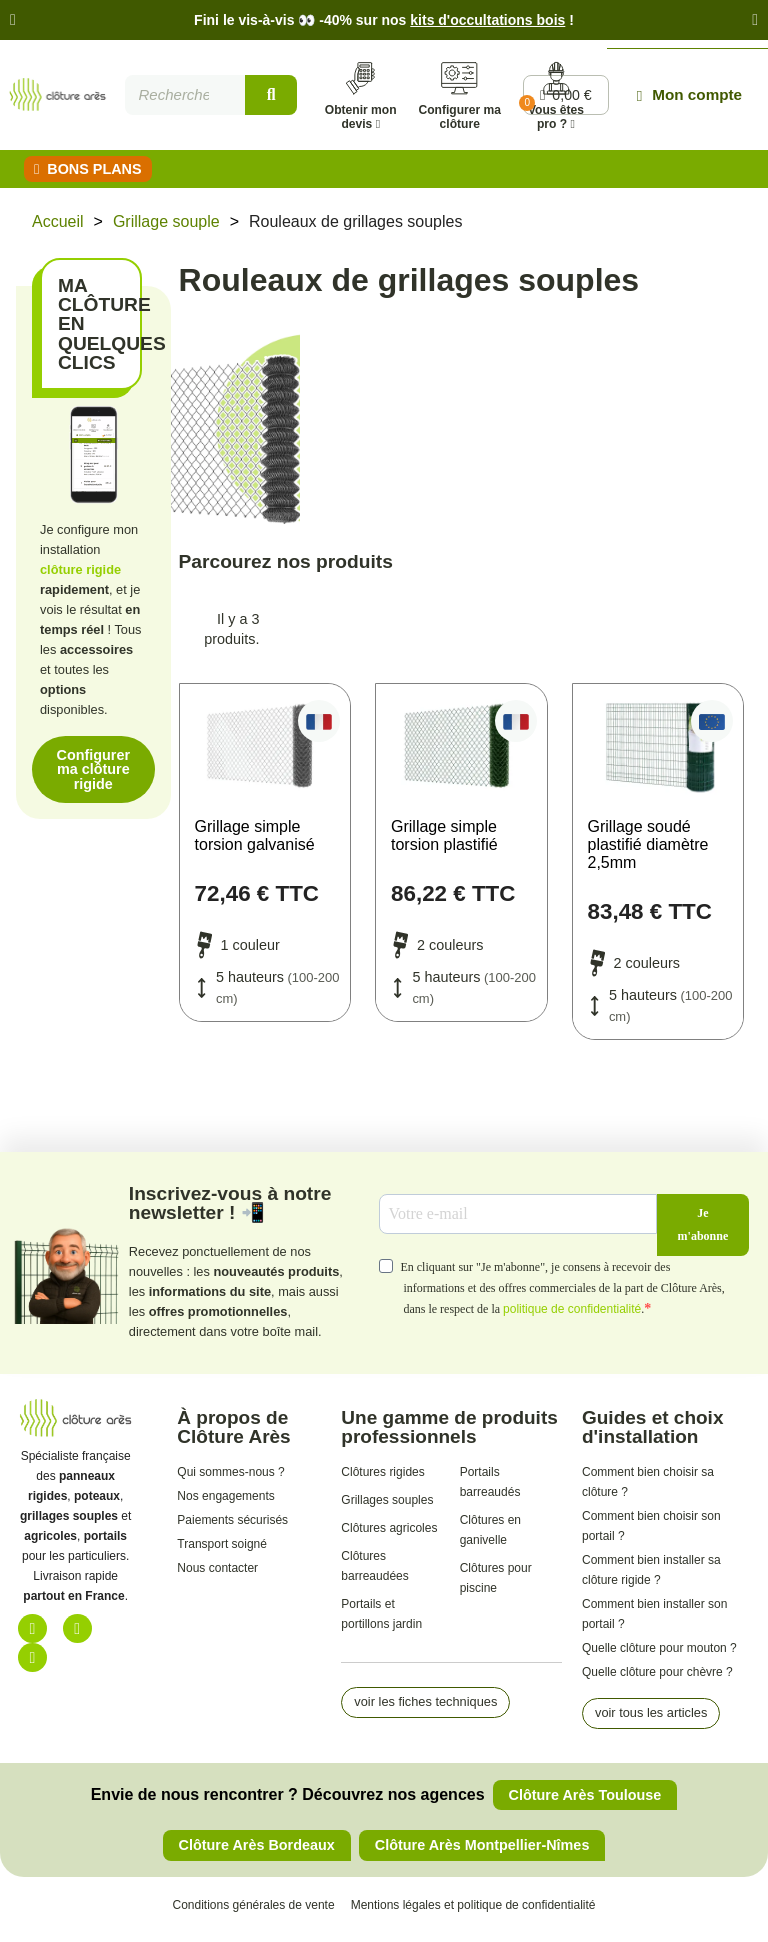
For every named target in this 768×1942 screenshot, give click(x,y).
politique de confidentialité (572, 1318)
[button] (13, 20)
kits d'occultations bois (487, 20)
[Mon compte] (692, 99)
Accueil (58, 230)
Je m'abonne (703, 1233)
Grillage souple (166, 230)
